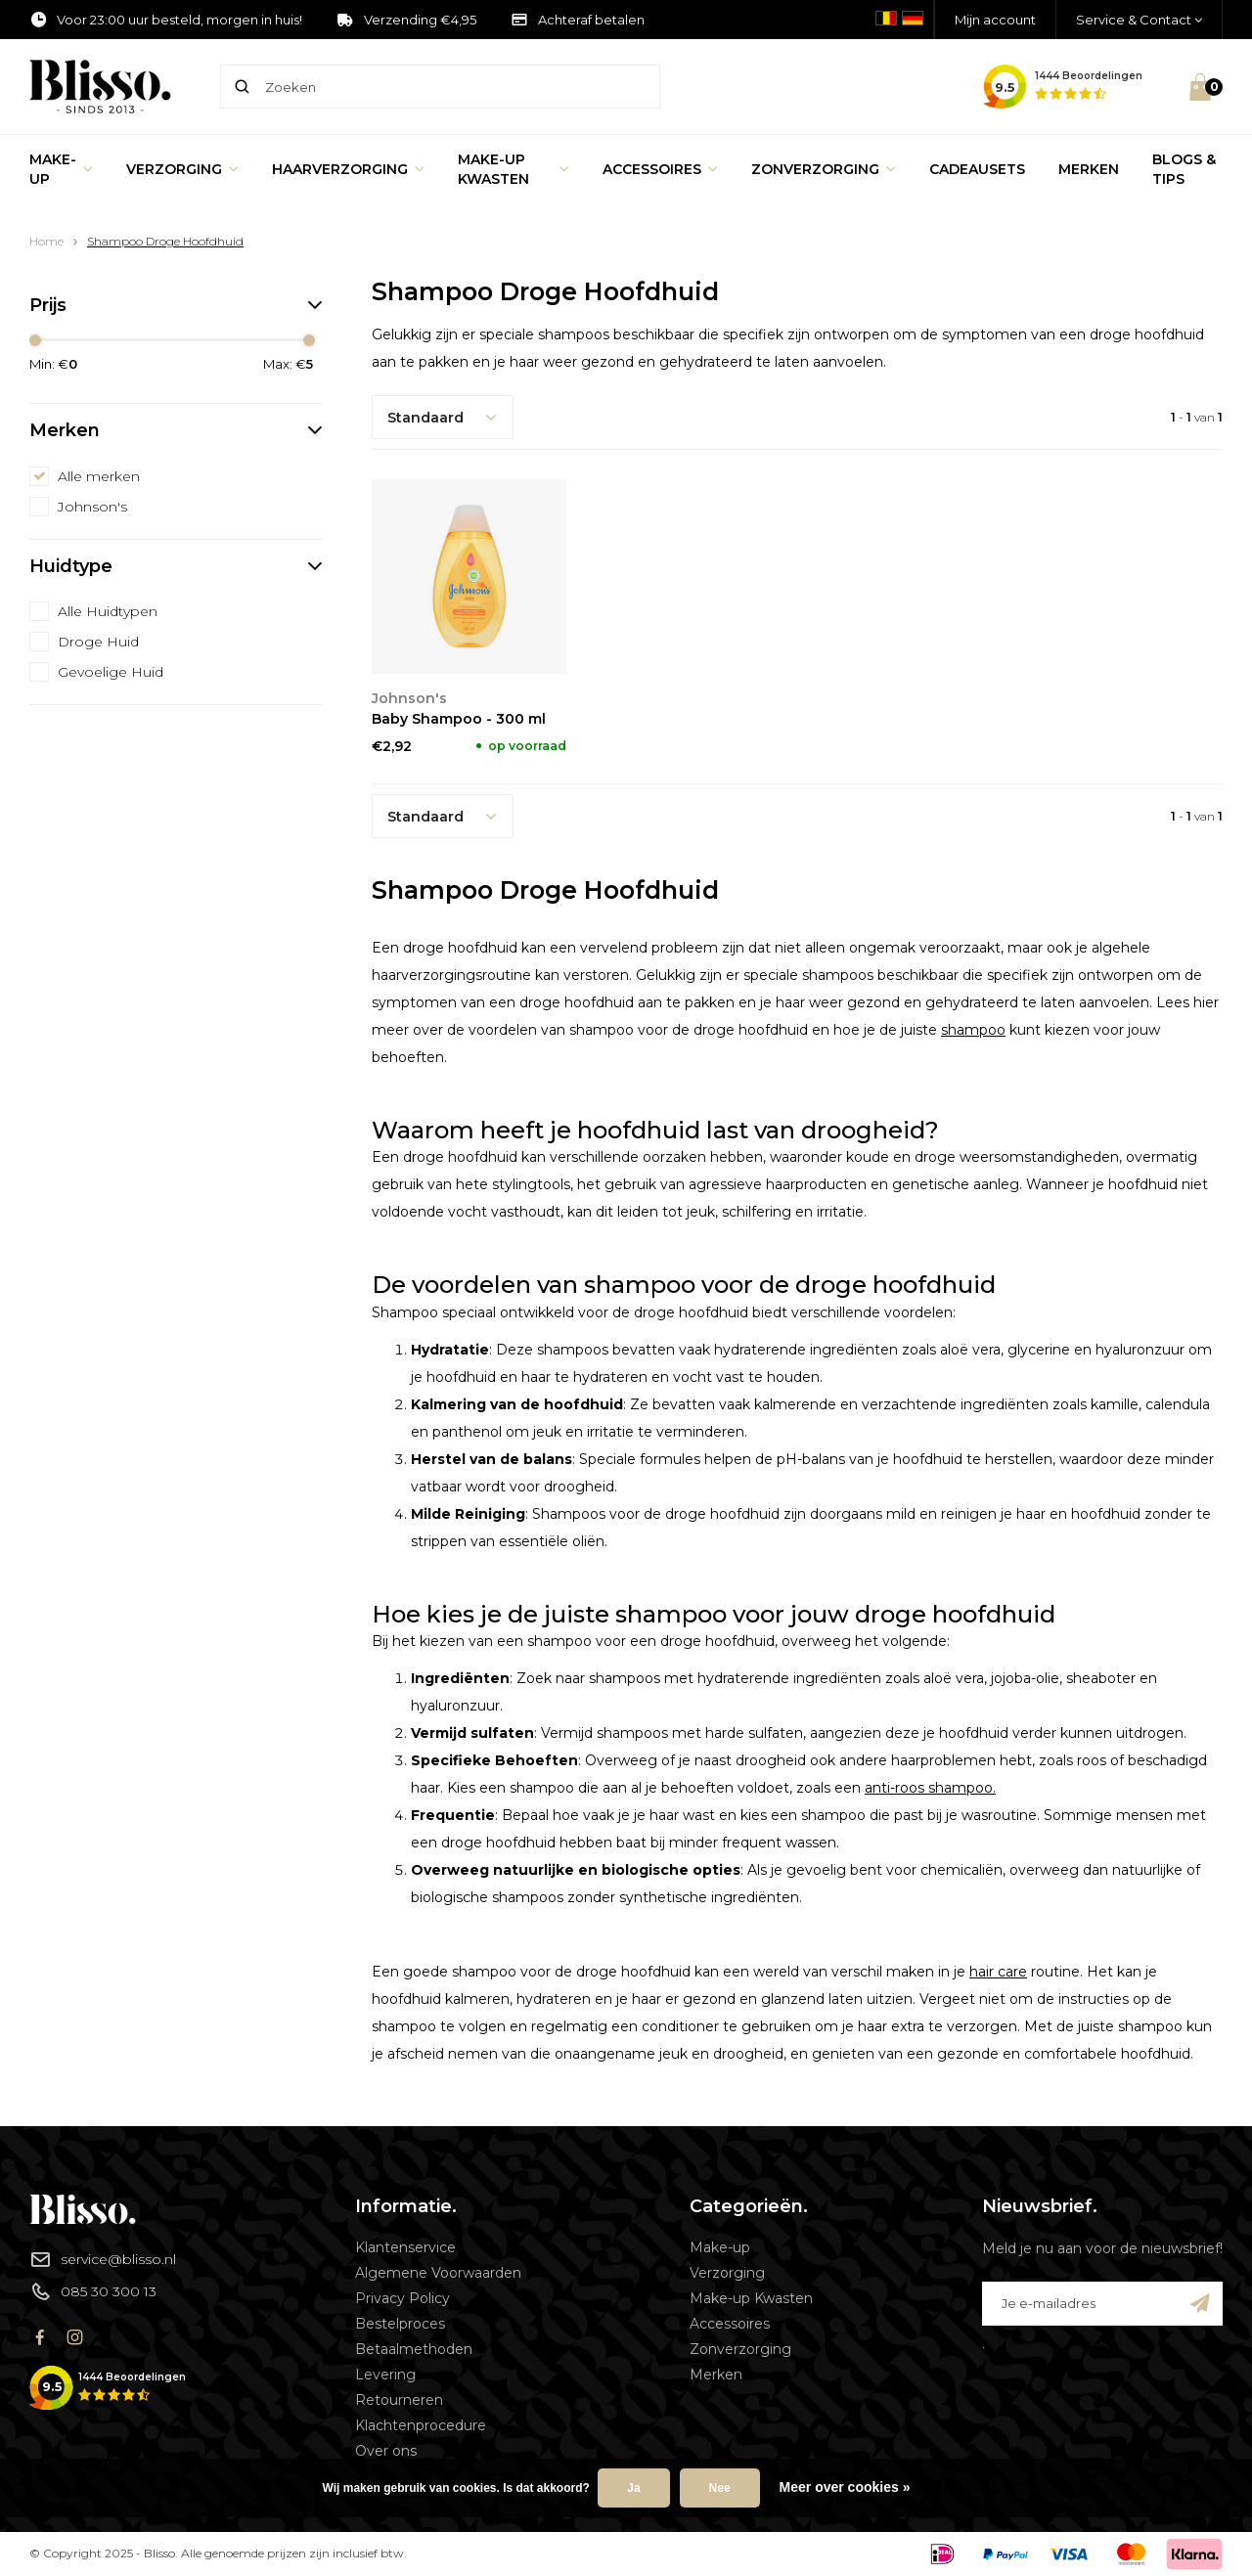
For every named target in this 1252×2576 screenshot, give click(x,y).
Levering (385, 2374)
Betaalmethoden (413, 2349)
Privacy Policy (402, 2298)
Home (46, 241)
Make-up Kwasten (513, 169)
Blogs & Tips (1184, 169)
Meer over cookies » (845, 2487)
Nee (720, 2488)
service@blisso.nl (102, 2259)
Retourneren (399, 2400)
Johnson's (92, 506)
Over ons (386, 2451)
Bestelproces (400, 2323)
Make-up (61, 169)
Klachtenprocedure (420, 2425)
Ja (633, 2488)
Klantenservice (405, 2247)
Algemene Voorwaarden (438, 2273)
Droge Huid (98, 641)
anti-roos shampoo (929, 1788)
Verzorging (182, 169)
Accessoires (660, 169)
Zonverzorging (823, 169)
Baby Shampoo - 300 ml (459, 719)
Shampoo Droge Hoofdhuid (165, 241)
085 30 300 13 (92, 2291)
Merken (1088, 169)
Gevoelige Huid (110, 672)
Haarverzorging (348, 169)
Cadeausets (977, 169)
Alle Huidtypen (107, 611)
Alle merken (99, 476)
